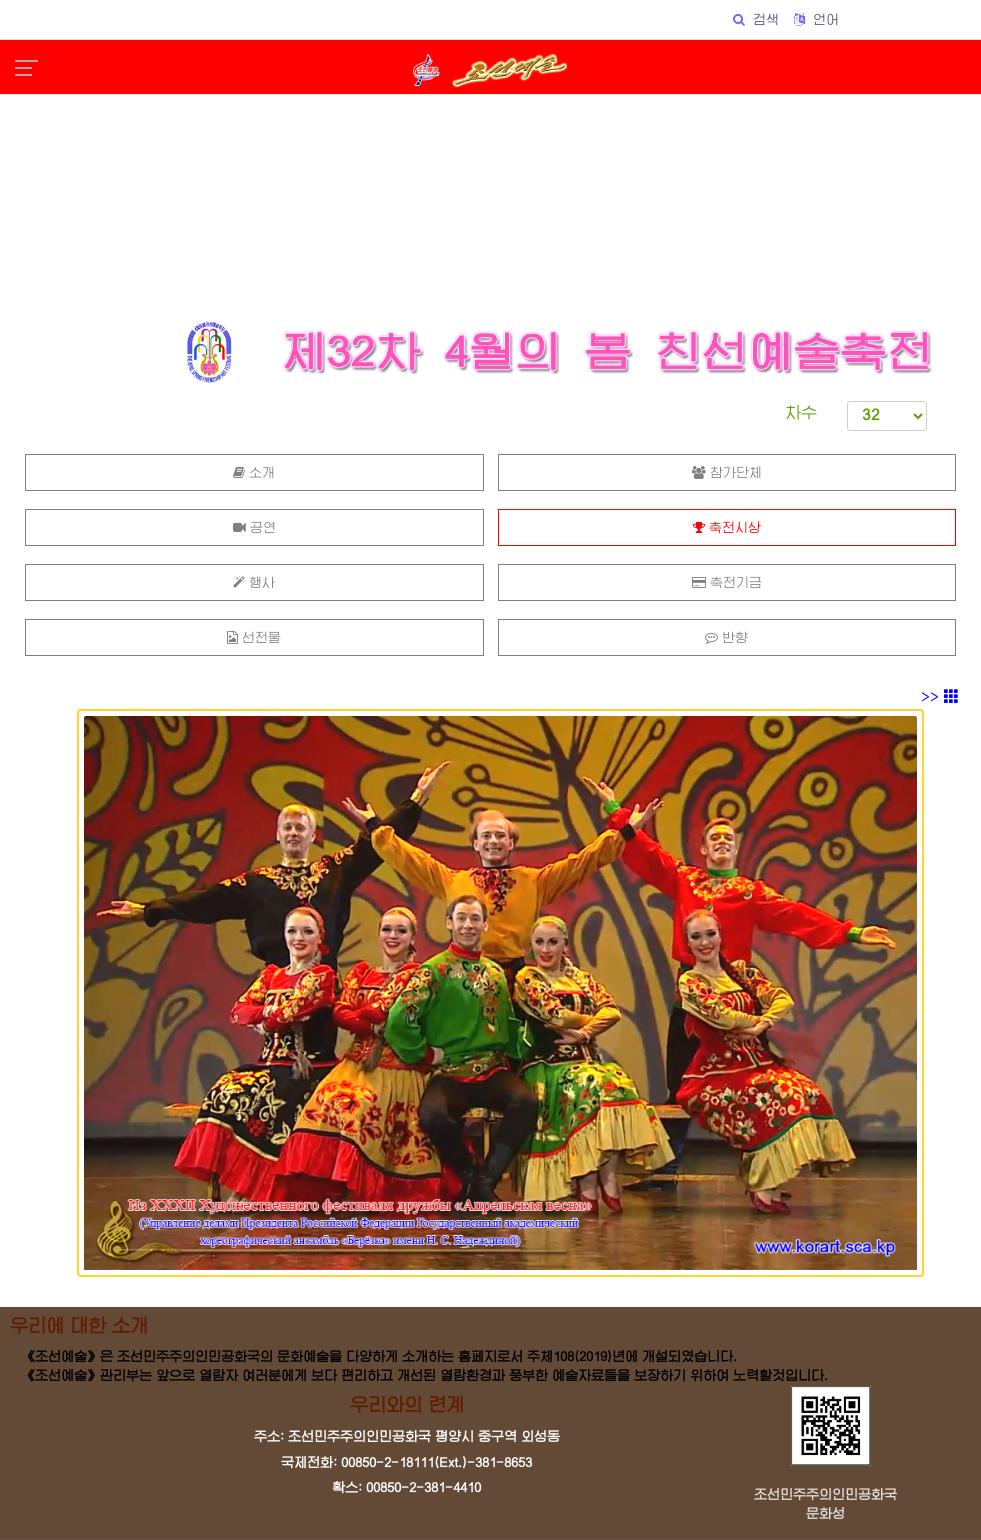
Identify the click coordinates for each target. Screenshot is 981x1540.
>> (940, 697)
